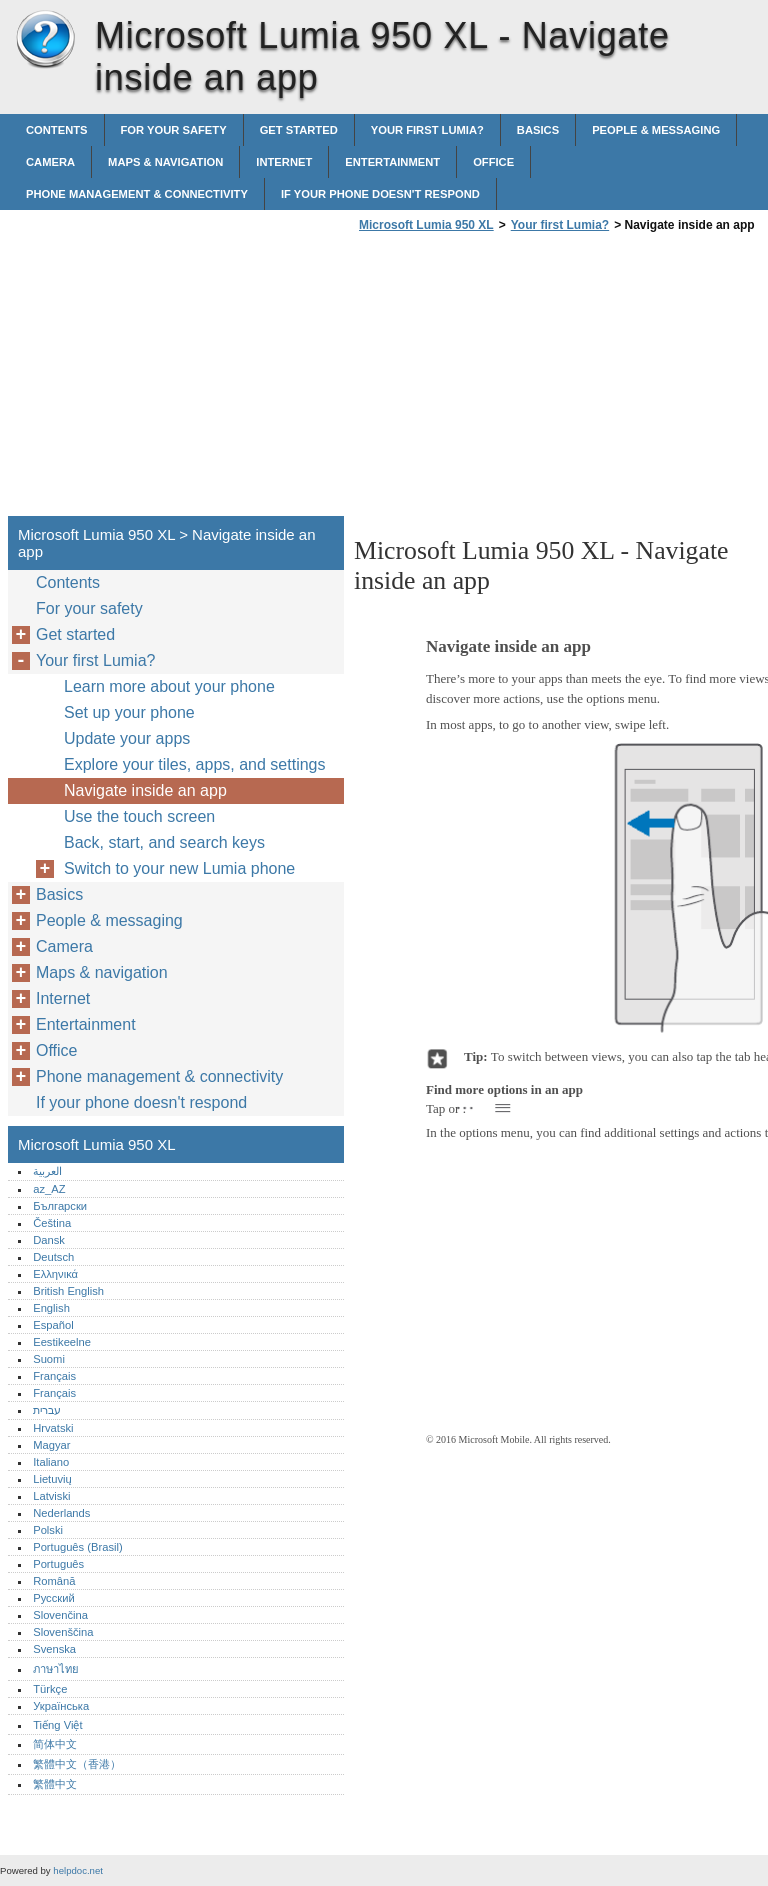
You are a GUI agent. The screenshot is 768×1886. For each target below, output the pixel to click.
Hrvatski (53, 1428)
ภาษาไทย (56, 1669)
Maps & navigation (165, 162)
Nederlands (61, 1513)
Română (54, 1581)
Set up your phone (129, 712)
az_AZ (49, 1189)
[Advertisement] (522, 380)
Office (493, 162)
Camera (50, 162)
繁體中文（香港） (77, 1764)
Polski (48, 1530)
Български (60, 1206)
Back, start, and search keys (164, 842)
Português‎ (58, 1564)
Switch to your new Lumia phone (179, 868)
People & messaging (656, 130)
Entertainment (392, 162)
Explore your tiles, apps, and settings (194, 764)
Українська (61, 1706)
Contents (57, 130)
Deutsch (53, 1257)
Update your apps (127, 738)
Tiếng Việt (57, 1725)
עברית (47, 1410)
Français (54, 1376)
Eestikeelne (62, 1342)
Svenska (54, 1649)
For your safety (174, 130)
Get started (299, 130)
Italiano (51, 1462)
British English (68, 1291)
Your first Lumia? (427, 130)
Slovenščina (63, 1632)
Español (53, 1325)
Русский (54, 1598)
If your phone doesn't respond (380, 194)
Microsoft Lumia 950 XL (45, 40)
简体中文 (55, 1744)
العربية (47, 1171)
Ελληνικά (55, 1274)
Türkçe (50, 1689)
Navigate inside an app (145, 790)
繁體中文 (55, 1784)
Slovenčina (60, 1615)
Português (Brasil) (78, 1547)
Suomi (49, 1359)
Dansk (49, 1240)
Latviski (51, 1496)
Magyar (51, 1445)
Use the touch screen (139, 816)
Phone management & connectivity (137, 194)
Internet (284, 162)
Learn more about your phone (169, 686)
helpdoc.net (78, 1870)
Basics (538, 130)
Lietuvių (52, 1479)
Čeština (52, 1223)
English (51, 1308)
